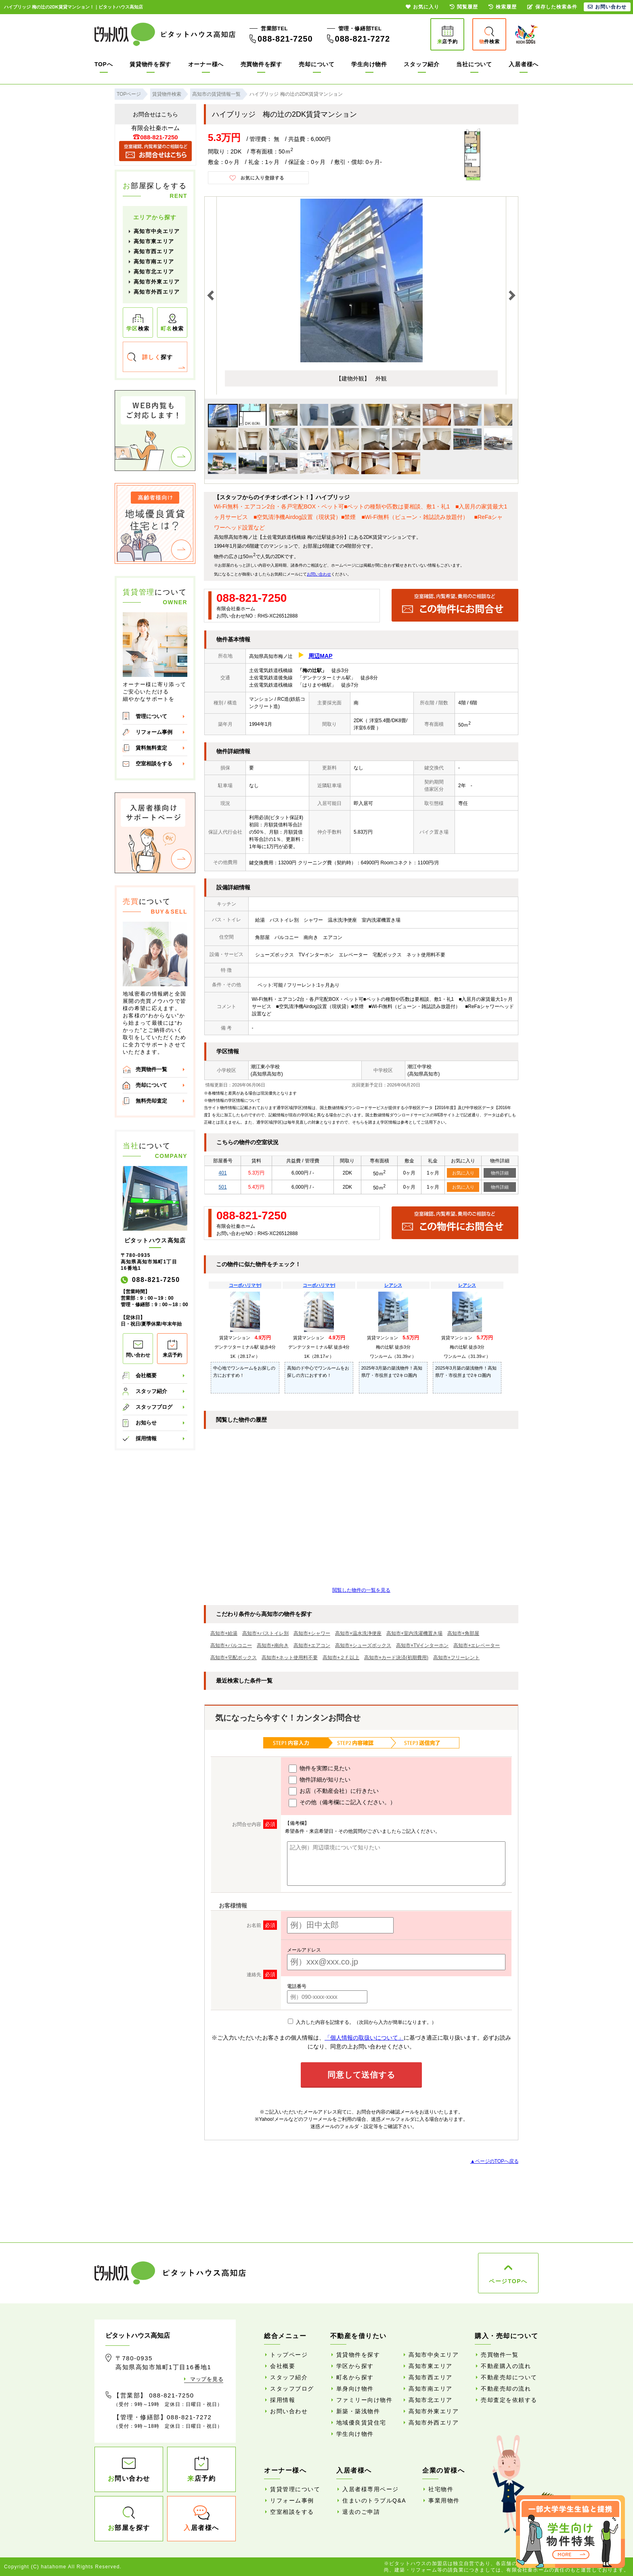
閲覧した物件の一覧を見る (361, 1590)
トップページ (289, 2354)
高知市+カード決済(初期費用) (396, 1657)
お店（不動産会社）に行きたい (334, 1791)
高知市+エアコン (311, 1645)
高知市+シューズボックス (363, 1645)
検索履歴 (502, 7)
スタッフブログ (154, 1407)
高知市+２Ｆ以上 (341, 1657)
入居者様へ (524, 64)
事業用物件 (444, 2500)
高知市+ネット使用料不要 (290, 1657)
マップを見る (206, 2379)
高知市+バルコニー (231, 1645)
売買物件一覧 (151, 1069)
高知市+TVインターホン (422, 1645)
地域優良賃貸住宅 (361, 2422)
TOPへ (103, 64)
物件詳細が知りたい (319, 1780)
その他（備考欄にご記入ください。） (342, 1803)
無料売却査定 (151, 1101)
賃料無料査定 (151, 748)
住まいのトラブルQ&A (374, 2500)
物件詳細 (500, 1172)
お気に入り (463, 1172)
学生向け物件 (369, 64)
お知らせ (146, 1423)
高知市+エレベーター (476, 1645)
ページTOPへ (508, 2281)
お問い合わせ (319, 574)
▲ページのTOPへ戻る (494, 2161)
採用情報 (146, 1438)
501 (223, 1187)
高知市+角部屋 (463, 1633)
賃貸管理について (295, 2489)
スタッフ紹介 (421, 64)
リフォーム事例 (154, 732)
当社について (474, 64)
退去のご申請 (361, 2512)
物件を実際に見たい (319, 1769)
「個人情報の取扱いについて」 (364, 2037)
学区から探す (355, 2366)
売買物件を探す (261, 64)
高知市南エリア (154, 261)
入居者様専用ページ (370, 2489)
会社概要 (146, 1375)
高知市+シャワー (311, 1633)
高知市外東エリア (157, 282)
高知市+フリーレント (456, 1657)
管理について (151, 716)
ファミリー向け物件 (364, 2400)
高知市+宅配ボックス (233, 1657)
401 (223, 1173)
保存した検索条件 (552, 7)
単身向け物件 (355, 2388)
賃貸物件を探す (150, 64)
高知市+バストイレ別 (265, 1633)
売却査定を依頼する (509, 2400)
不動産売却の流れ (506, 2388)
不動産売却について (509, 2377)
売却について (316, 64)
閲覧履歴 (464, 7)
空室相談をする (154, 764)
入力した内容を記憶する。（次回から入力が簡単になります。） (362, 2022)
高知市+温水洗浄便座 (358, 1633)
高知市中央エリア (157, 231)
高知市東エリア (154, 241)
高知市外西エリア (157, 292)
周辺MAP (320, 656)
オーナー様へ (206, 64)
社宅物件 (440, 2489)
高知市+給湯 (223, 1633)
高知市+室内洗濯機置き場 (414, 1633)
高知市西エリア (154, 251)
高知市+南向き (273, 1645)
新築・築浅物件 (358, 2411)
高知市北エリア (154, 272)
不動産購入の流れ (506, 2366)
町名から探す (355, 2377)
